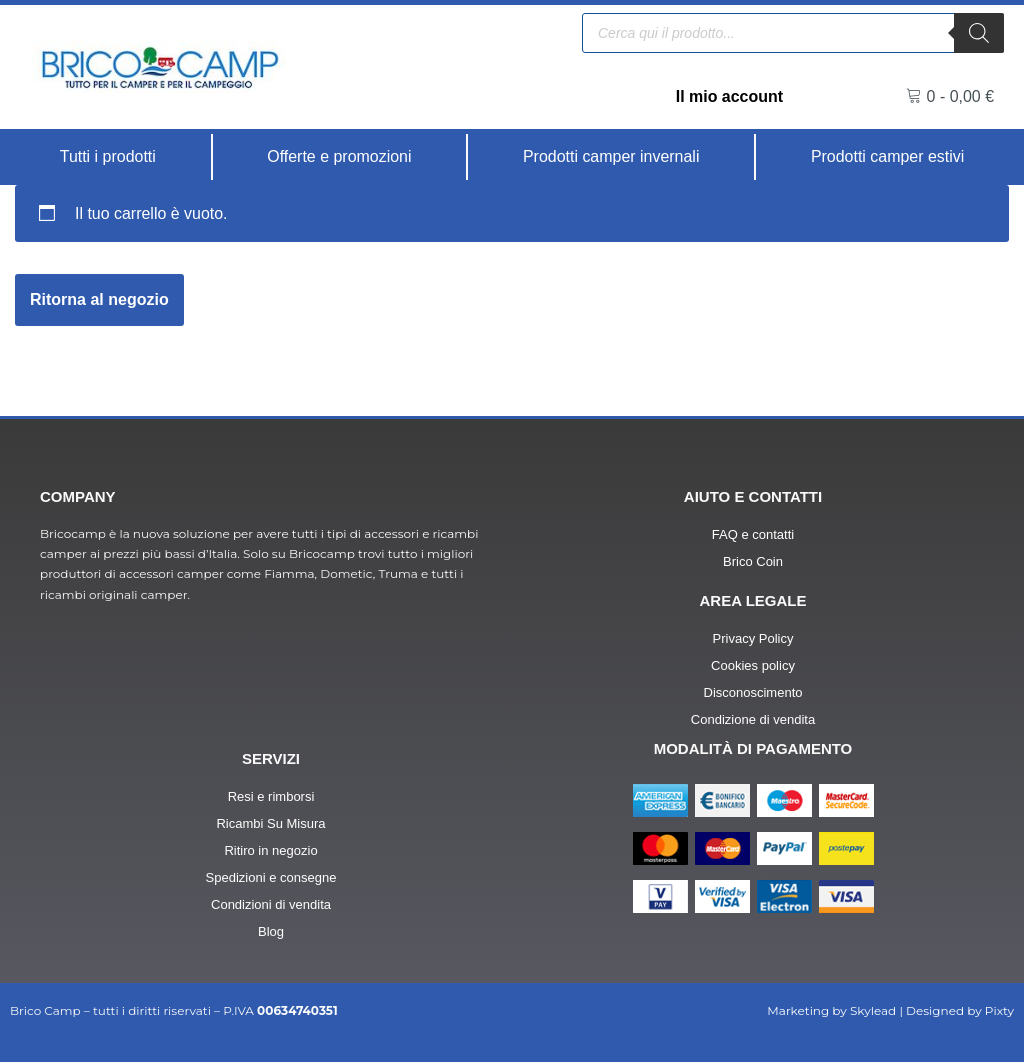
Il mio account (729, 96)
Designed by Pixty (960, 1011)
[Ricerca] (979, 33)
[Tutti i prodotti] (108, 157)
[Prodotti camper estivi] (887, 157)
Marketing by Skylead (831, 1011)
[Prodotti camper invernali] (612, 157)
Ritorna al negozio (99, 299)
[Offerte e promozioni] (340, 157)
